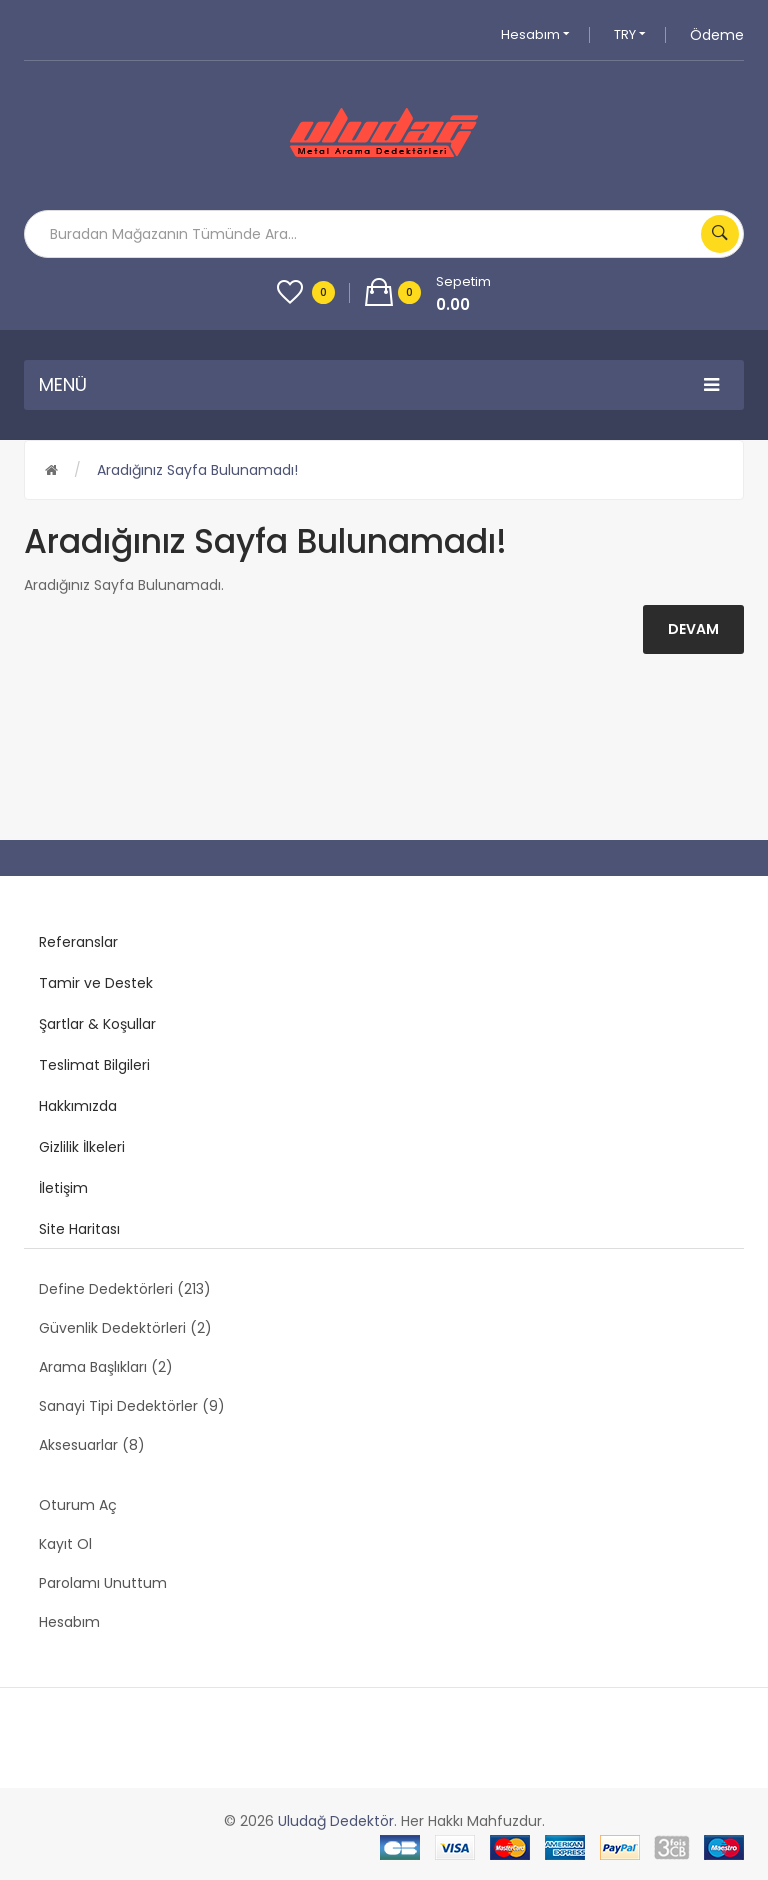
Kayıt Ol (65, 1544)
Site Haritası (79, 1229)
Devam (693, 629)
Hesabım (535, 34)
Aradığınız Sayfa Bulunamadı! (197, 470)
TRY (630, 34)
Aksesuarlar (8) (92, 1445)
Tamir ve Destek (96, 983)
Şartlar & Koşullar (97, 1024)
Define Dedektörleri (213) (125, 1289)
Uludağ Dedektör (336, 1821)
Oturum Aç (78, 1505)
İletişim (63, 1188)
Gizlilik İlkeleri (82, 1147)
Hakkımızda (78, 1106)
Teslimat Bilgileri (94, 1065)
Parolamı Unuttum (103, 1583)
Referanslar (78, 942)
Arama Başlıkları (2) (106, 1367)
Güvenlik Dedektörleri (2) (125, 1328)
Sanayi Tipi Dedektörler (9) (132, 1406)
